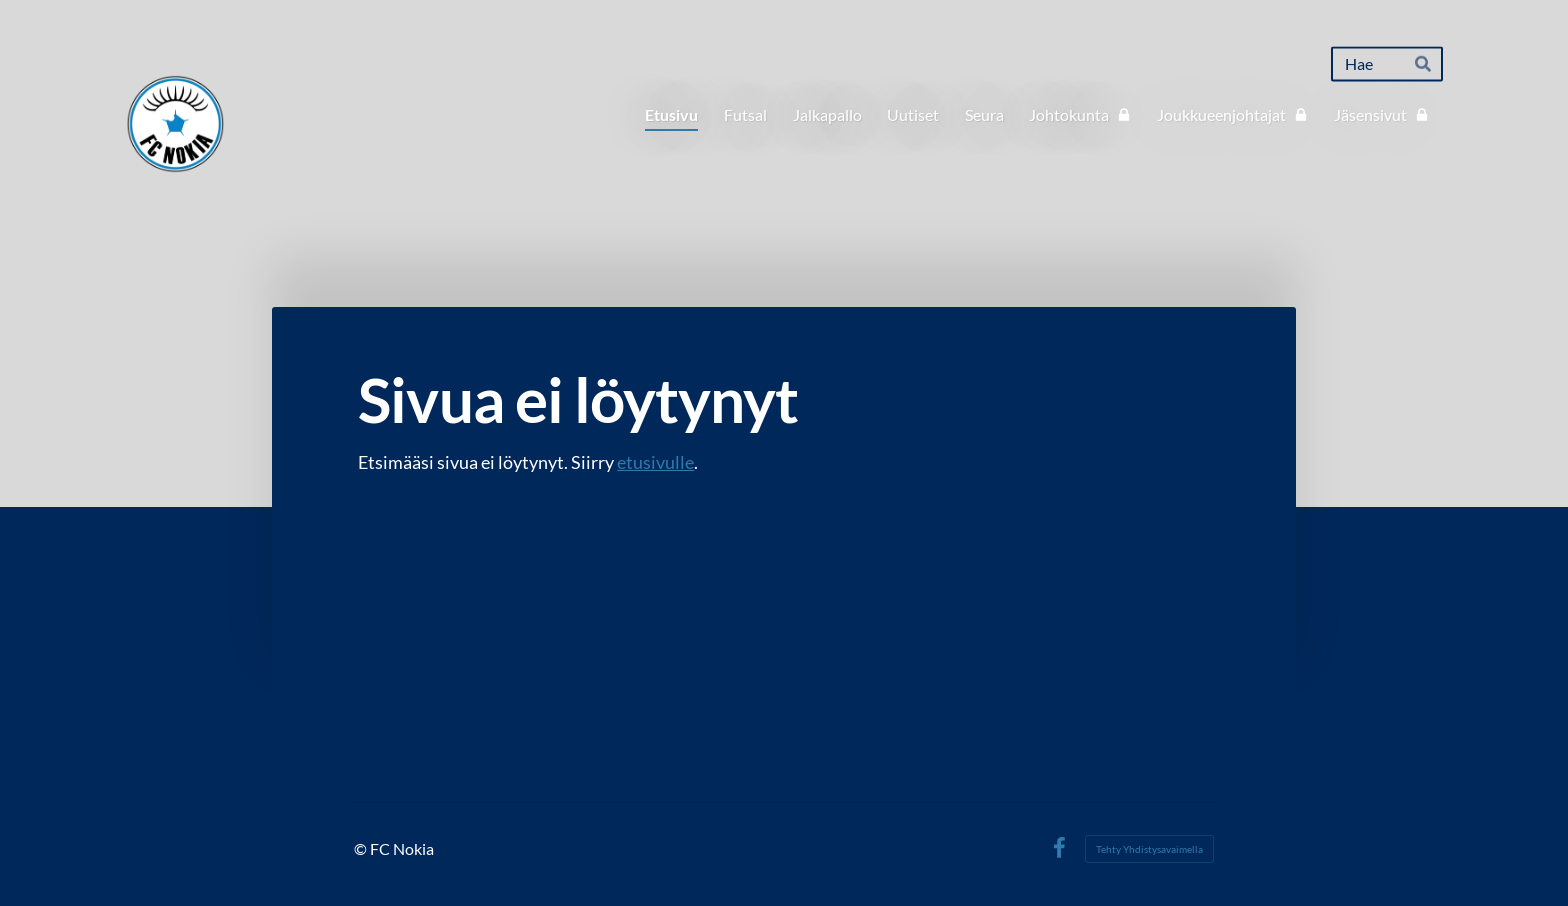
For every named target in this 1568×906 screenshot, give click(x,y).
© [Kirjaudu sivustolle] (362, 848)
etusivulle (655, 462)
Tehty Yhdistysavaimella (1149, 849)
